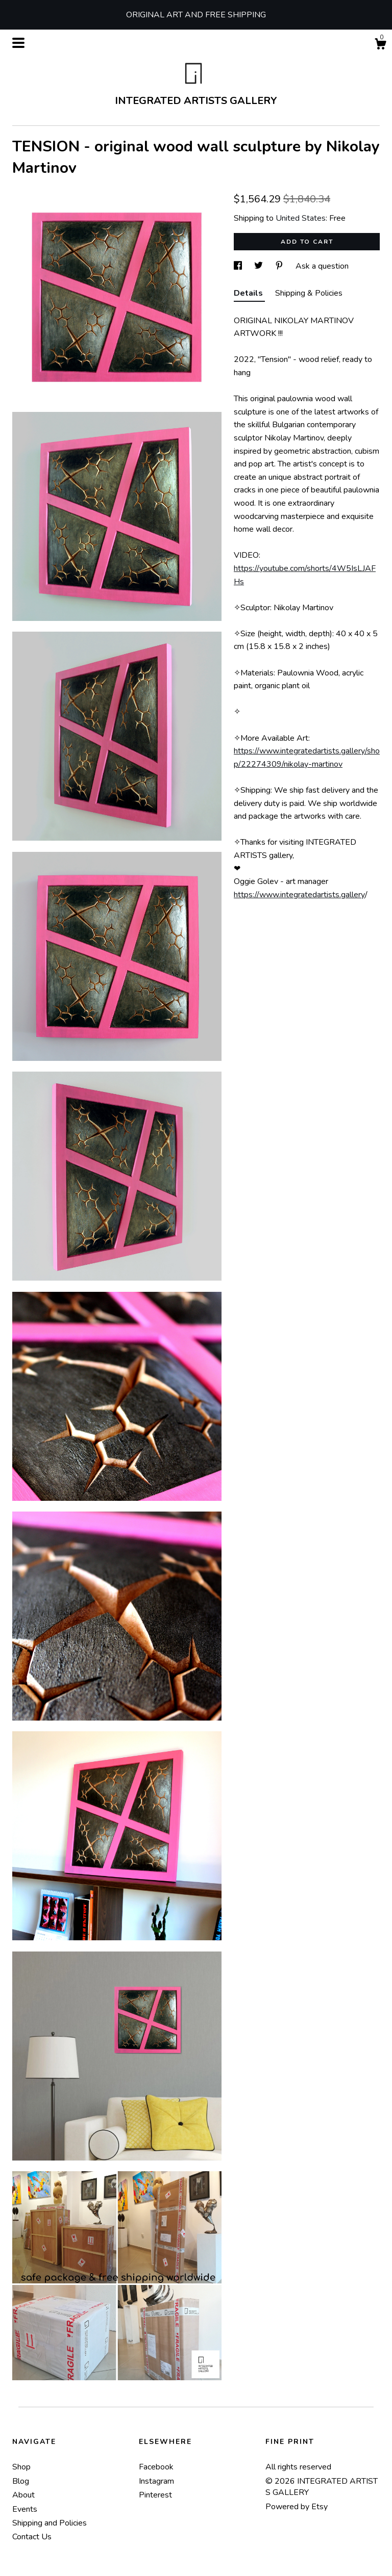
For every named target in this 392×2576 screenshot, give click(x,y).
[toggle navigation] (18, 43)
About (23, 2495)
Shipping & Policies (308, 293)
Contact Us (32, 2536)
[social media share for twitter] (259, 266)
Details (249, 293)
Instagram (156, 2481)
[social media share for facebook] (239, 266)
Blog (20, 2481)
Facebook (156, 2467)
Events (24, 2509)
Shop (21, 2467)
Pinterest (155, 2495)
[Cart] (380, 46)
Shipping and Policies (49, 2523)
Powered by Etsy (296, 2506)
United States (301, 218)
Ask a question (322, 266)
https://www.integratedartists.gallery (299, 894)
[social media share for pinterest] (280, 266)
